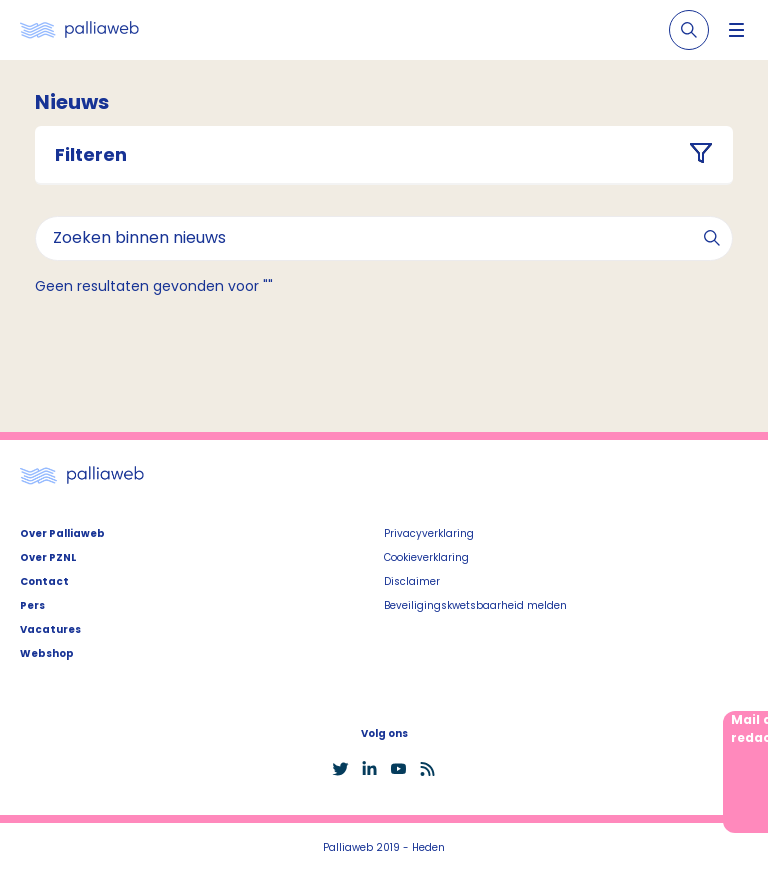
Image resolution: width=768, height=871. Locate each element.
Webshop (47, 653)
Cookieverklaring (426, 557)
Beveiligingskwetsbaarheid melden (475, 605)
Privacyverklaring (429, 533)
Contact (44, 581)
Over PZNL (48, 557)
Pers (32, 605)
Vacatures (50, 629)
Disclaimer (412, 581)
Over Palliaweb (62, 533)
